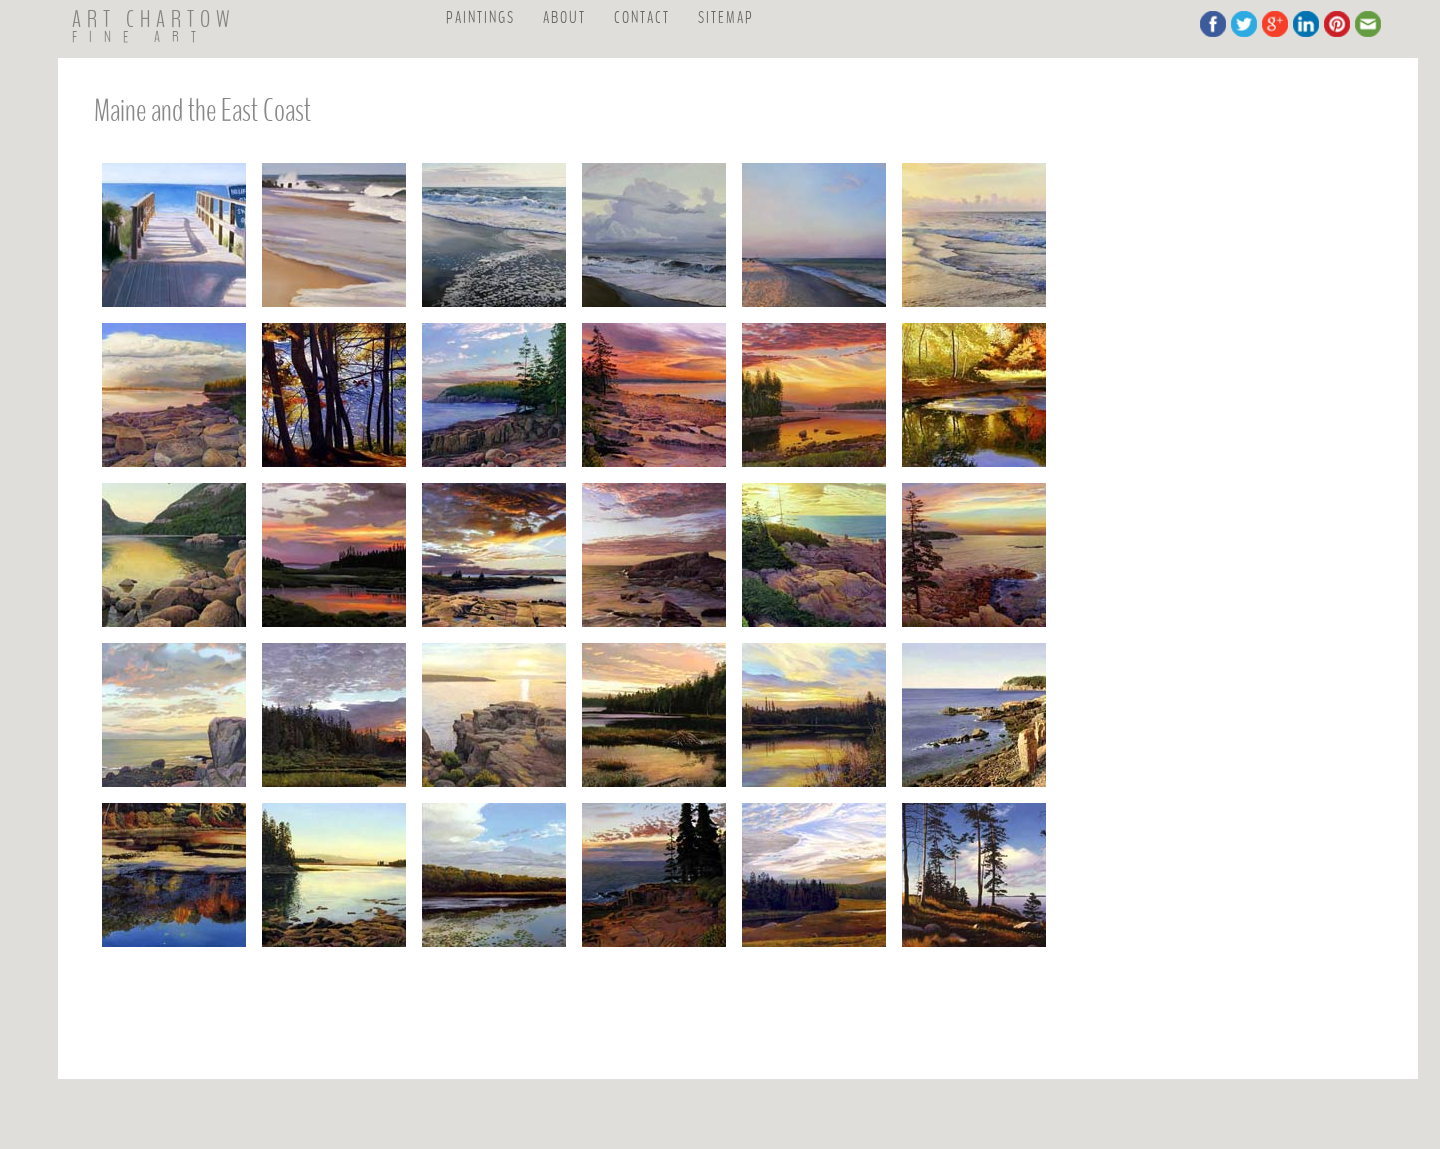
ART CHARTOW (154, 20)
